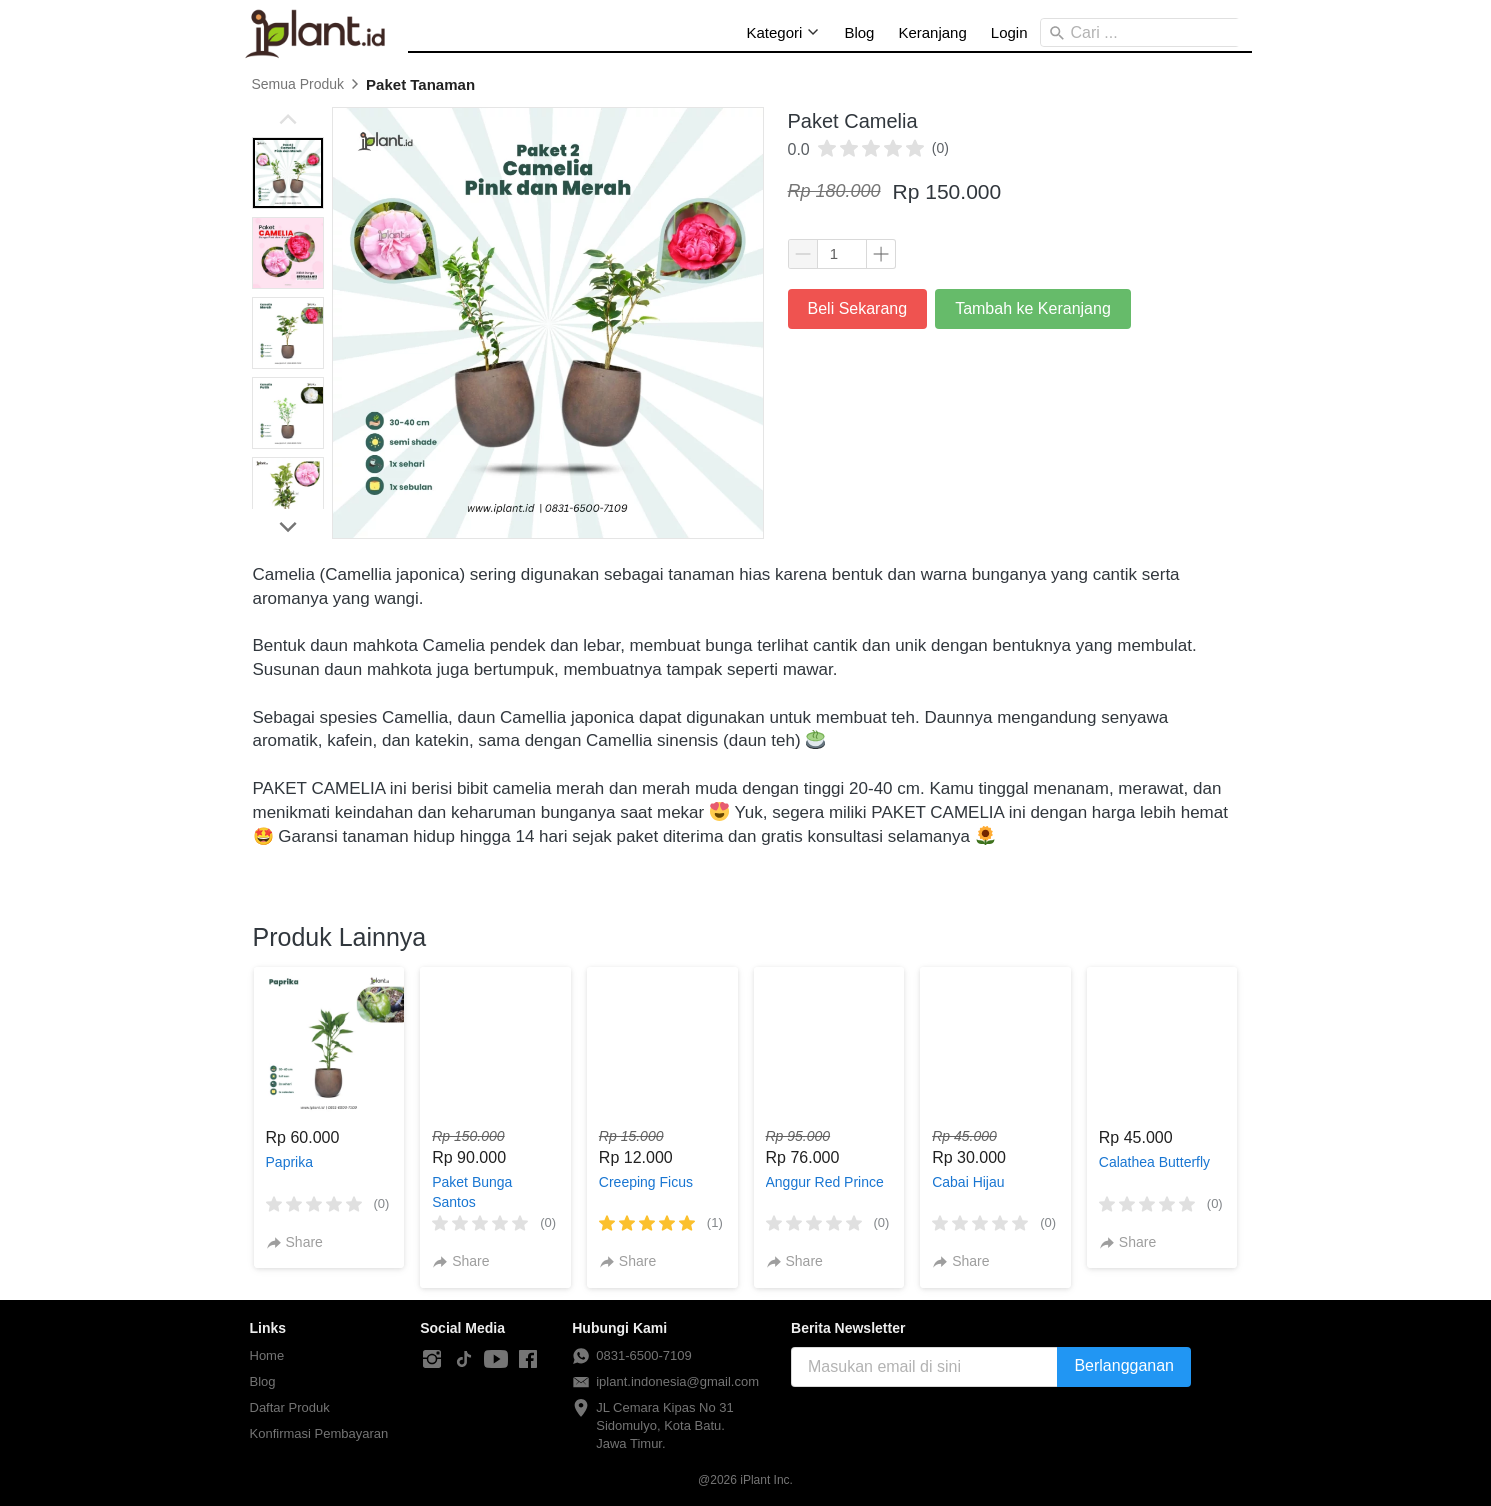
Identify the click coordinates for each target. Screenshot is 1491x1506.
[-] (432, 1360)
